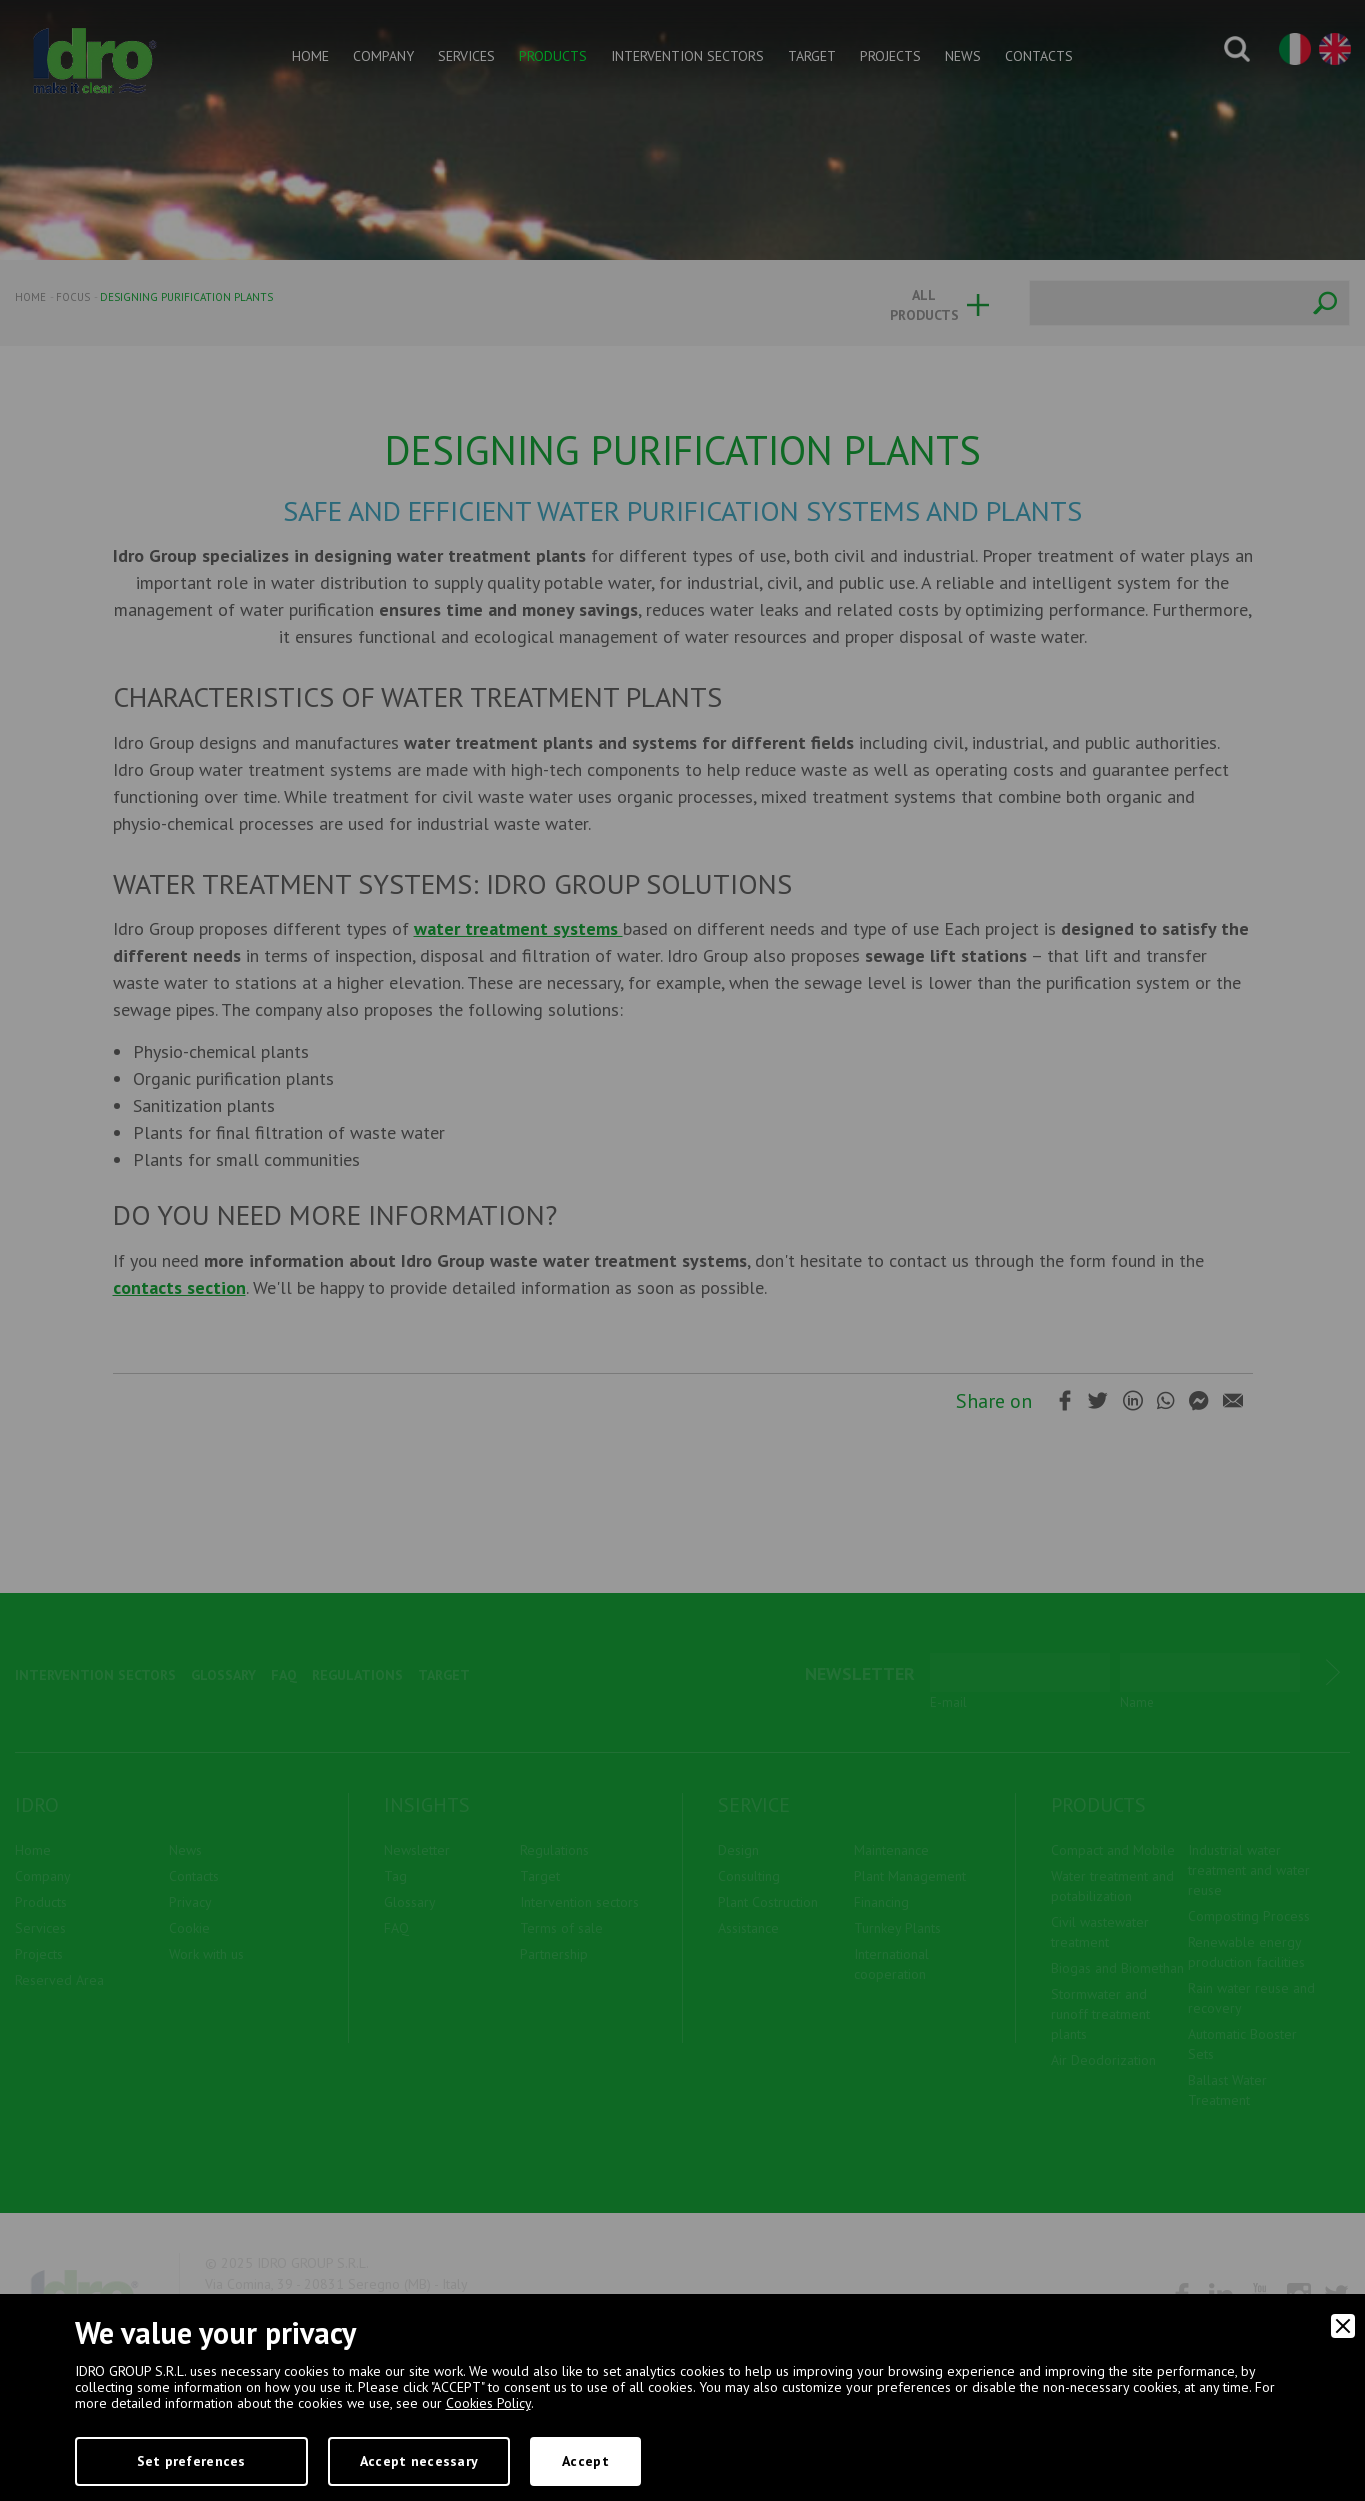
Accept (585, 2461)
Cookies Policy (488, 2403)
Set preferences (191, 2461)
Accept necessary (419, 2461)
